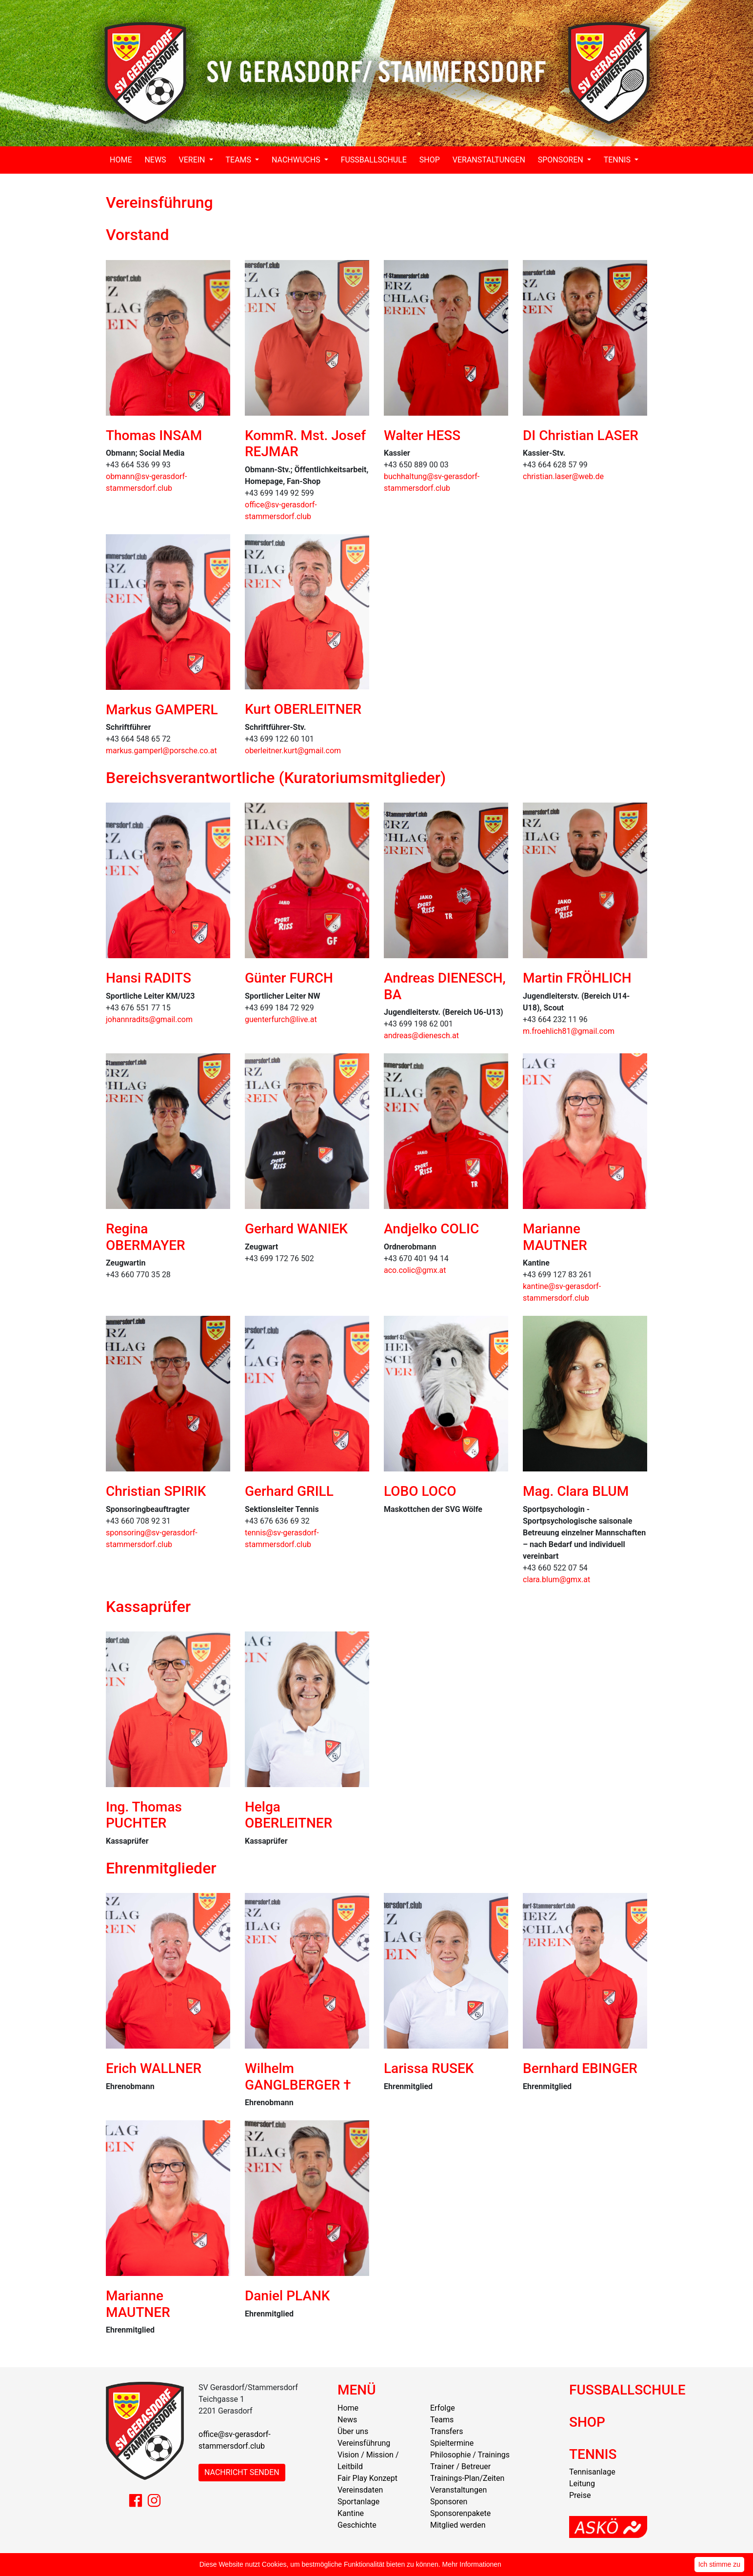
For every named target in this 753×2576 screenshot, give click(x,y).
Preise (580, 2495)
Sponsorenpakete (460, 2513)
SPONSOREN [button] (561, 159)
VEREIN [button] (193, 159)
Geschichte (356, 2525)
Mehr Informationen (471, 2564)
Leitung (582, 2483)
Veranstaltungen (458, 2490)
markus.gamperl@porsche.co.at (161, 750)
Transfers (446, 2431)
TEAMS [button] (240, 159)
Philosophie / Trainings (470, 2454)
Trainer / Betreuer (460, 2466)
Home (347, 2408)
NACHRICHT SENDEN (241, 2472)
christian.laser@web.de (563, 476)
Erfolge (442, 2408)
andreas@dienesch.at (421, 1035)
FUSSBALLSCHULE (374, 159)
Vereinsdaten (360, 2490)
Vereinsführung (363, 2443)
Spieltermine (452, 2443)
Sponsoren (448, 2501)
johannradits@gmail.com (149, 1019)
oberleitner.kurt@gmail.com (293, 750)
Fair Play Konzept (367, 2478)
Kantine (350, 2513)
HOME (121, 159)
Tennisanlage (592, 2471)
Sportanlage (358, 2501)
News (347, 2419)
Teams (442, 2419)
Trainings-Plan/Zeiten (467, 2478)
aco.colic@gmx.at (415, 1270)
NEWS (155, 159)
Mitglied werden (457, 2525)
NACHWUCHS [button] (297, 159)
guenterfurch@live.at (281, 1019)
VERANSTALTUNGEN (489, 159)
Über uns (352, 2431)
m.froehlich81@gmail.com (568, 1031)
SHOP (429, 159)
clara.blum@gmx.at (556, 1579)
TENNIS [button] (618, 159)
